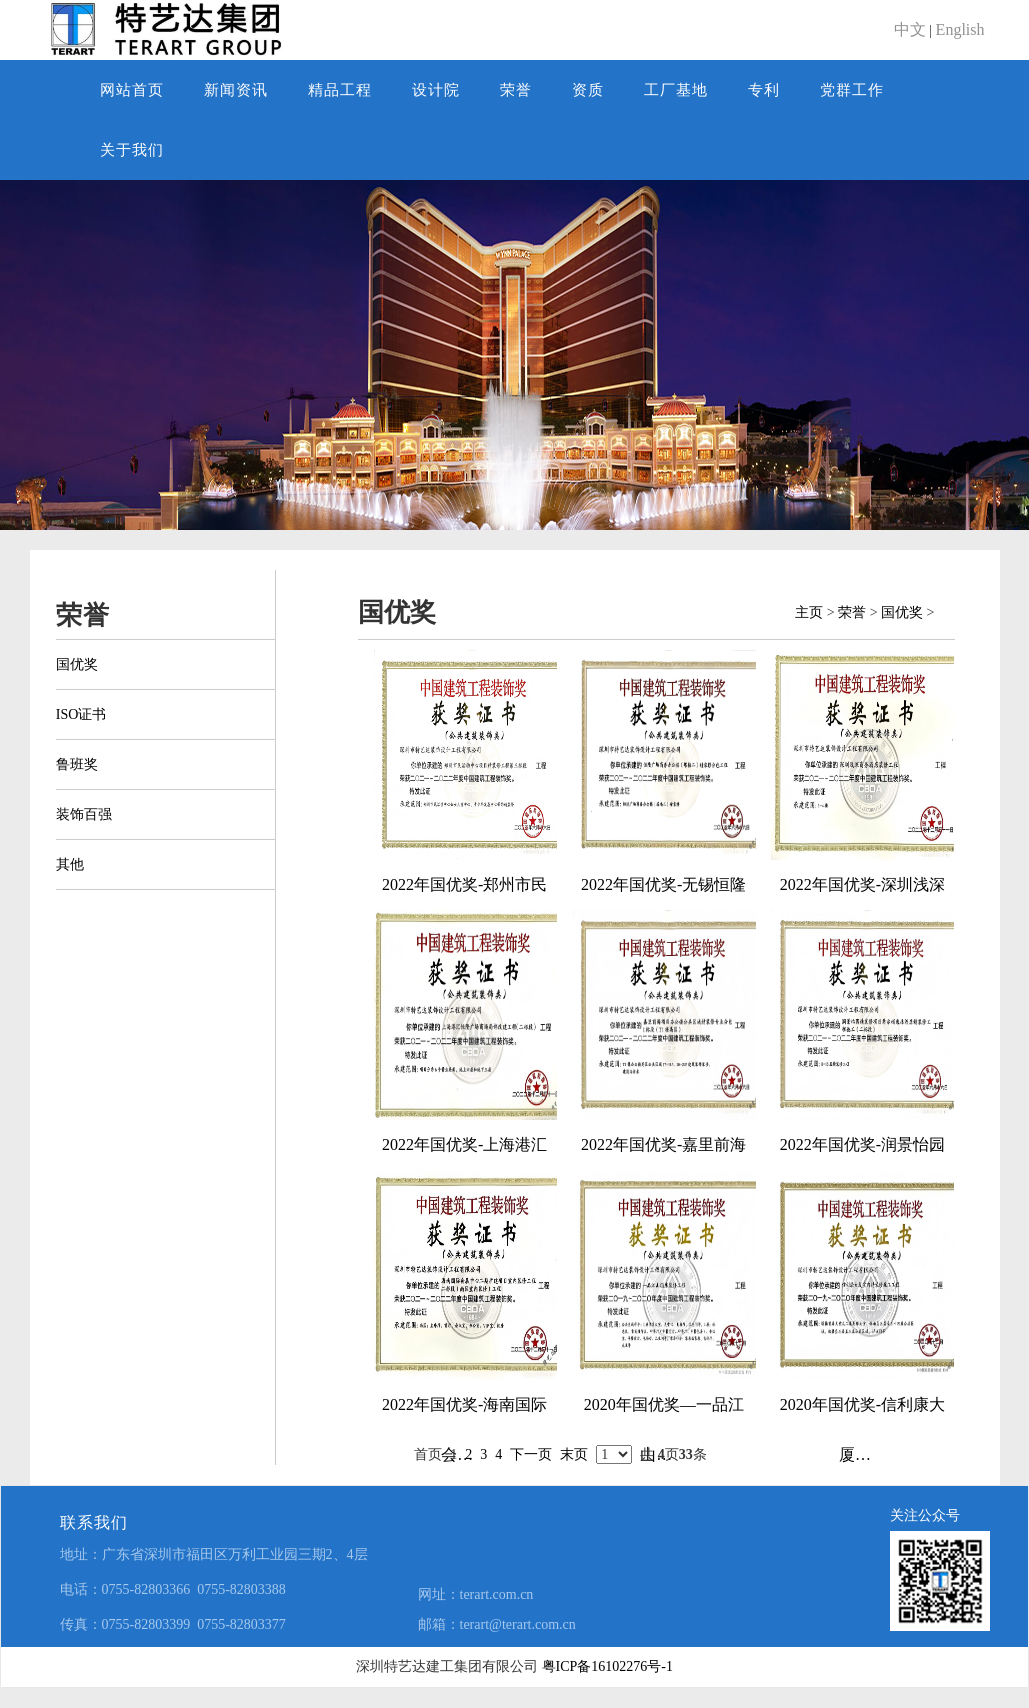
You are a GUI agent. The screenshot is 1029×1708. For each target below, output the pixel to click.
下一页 (531, 1454)
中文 (910, 29)
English (960, 29)
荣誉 (516, 90)
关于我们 (132, 150)
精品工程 (340, 90)
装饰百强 (84, 814)
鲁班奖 (77, 764)
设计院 (436, 90)
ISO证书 (81, 714)
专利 (764, 90)
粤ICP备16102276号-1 (607, 1666)
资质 (588, 90)
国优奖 (77, 664)
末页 (574, 1454)
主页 (809, 612)
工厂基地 (676, 90)
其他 (70, 864)
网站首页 (132, 90)
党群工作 (852, 90)
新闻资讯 (236, 90)
